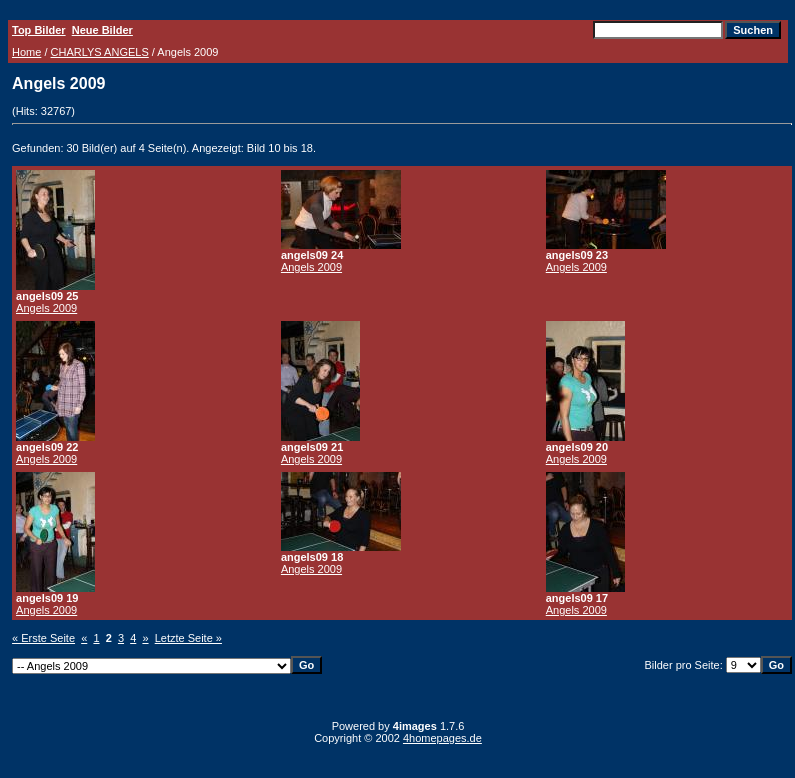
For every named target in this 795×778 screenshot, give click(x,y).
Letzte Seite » (188, 638)
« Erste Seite (43, 638)
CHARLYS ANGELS (100, 52)
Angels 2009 (46, 308)
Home (26, 52)
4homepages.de (442, 738)
